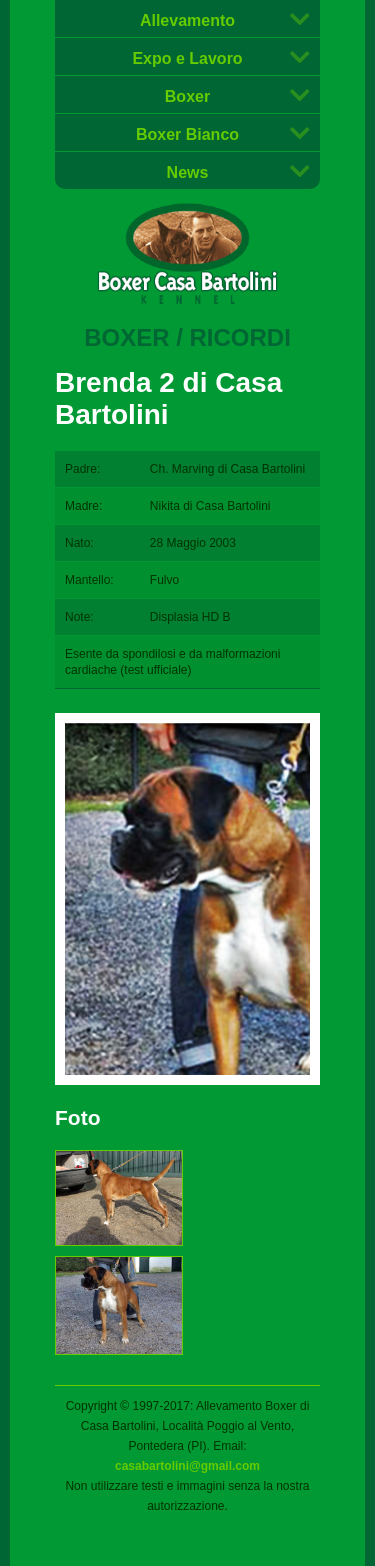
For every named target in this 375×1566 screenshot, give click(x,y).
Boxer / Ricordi (187, 337)
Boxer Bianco (187, 134)
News (188, 172)
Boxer (187, 96)
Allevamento (187, 20)
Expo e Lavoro (187, 58)
